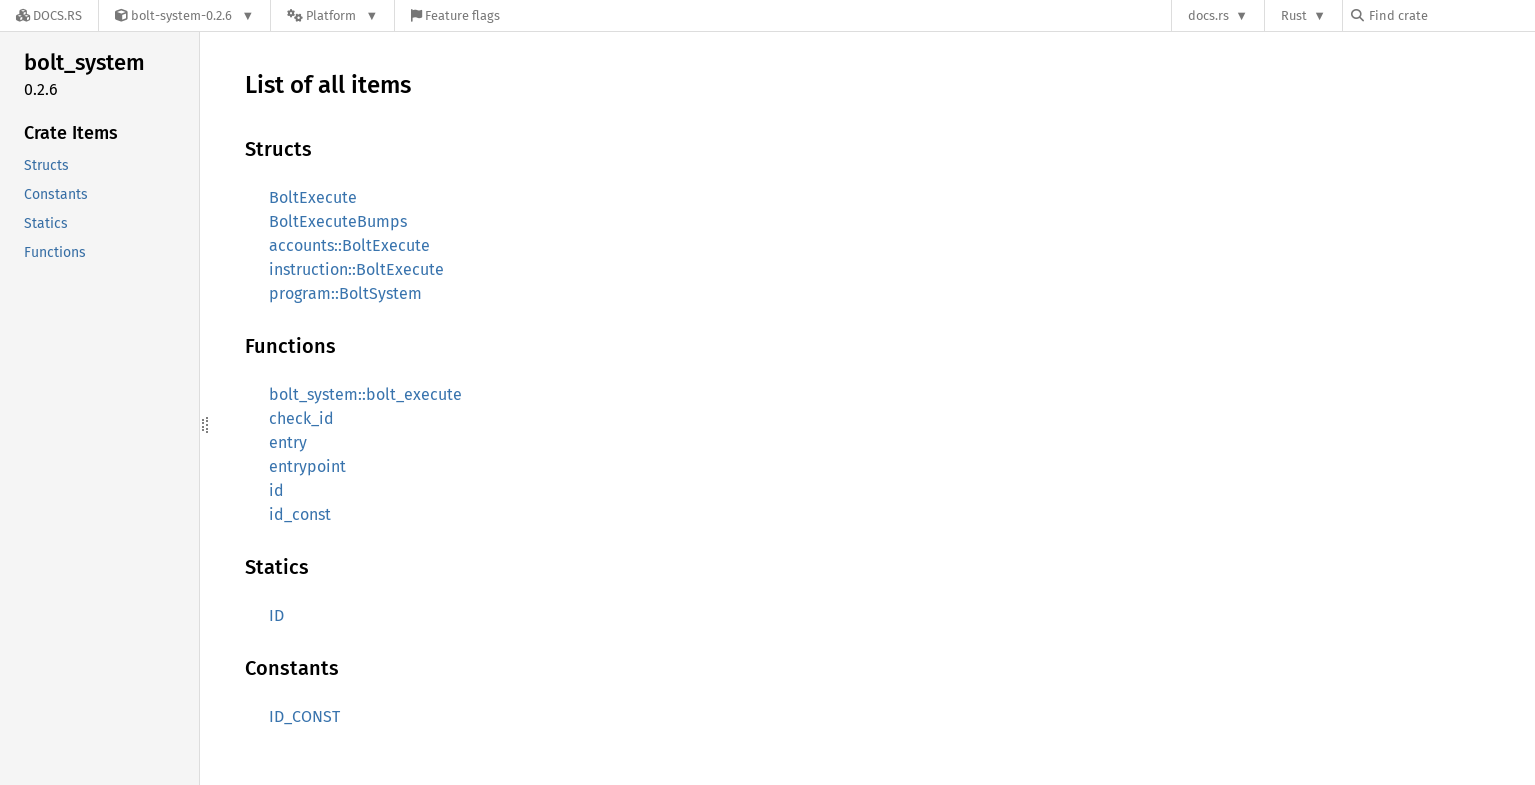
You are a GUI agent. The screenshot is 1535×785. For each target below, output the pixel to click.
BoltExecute (313, 197)
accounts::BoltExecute (349, 245)
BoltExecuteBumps (338, 221)
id (276, 490)
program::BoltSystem (345, 293)
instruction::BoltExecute (356, 269)
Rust (1294, 15)
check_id (301, 418)
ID (276, 615)
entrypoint (307, 466)
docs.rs (1208, 15)
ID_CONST (304, 716)
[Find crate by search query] (1451, 15)
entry (288, 442)
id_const (300, 514)
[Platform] (332, 15)
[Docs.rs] (49, 15)
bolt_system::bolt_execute (365, 394)
